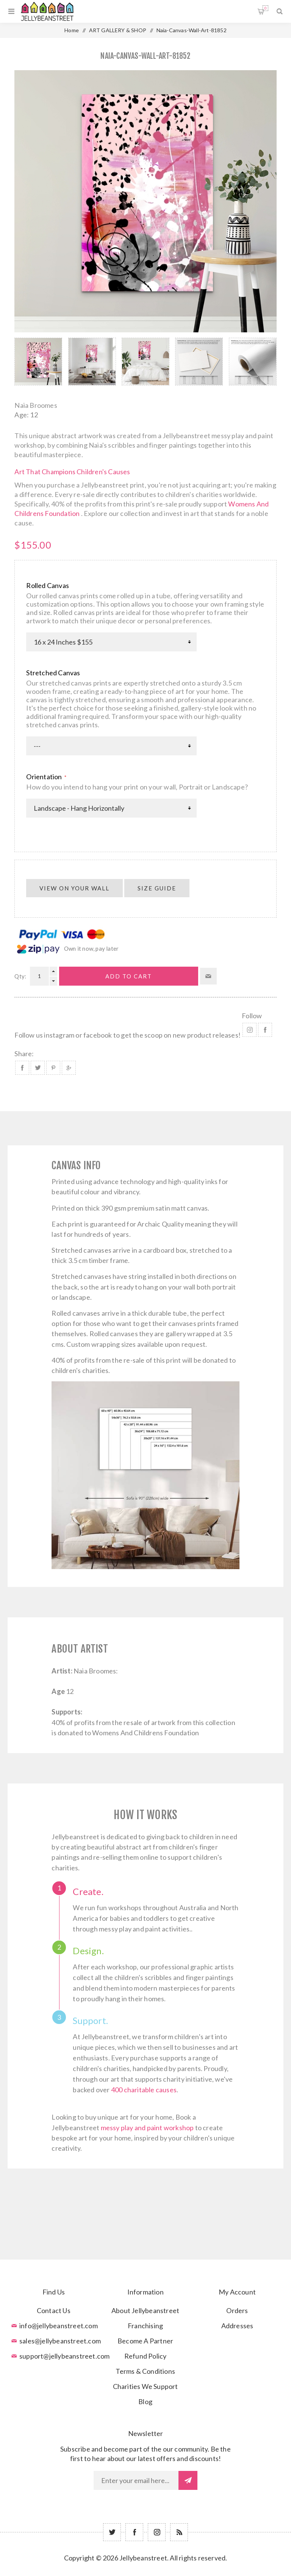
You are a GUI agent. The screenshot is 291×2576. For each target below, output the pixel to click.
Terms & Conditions (145, 2371)
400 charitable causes (144, 2089)
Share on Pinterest (53, 1068)
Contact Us (53, 2310)
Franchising (145, 2325)
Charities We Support (145, 2386)
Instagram (249, 1030)
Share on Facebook (22, 1068)
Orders (237, 2310)
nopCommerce (164, 2569)
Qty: (20, 976)
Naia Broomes (35, 405)
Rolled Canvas (47, 585)
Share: (24, 1053)
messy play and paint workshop (147, 2127)
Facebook (265, 1030)
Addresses (237, 2325)
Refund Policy (145, 2356)
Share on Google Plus (69, 1068)
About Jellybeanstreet (145, 2310)
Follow (252, 1015)
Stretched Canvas (53, 672)
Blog (145, 2401)
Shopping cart (265, 8)
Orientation (44, 776)
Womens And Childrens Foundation (145, 1732)
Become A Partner (145, 2341)
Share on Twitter (38, 1068)
